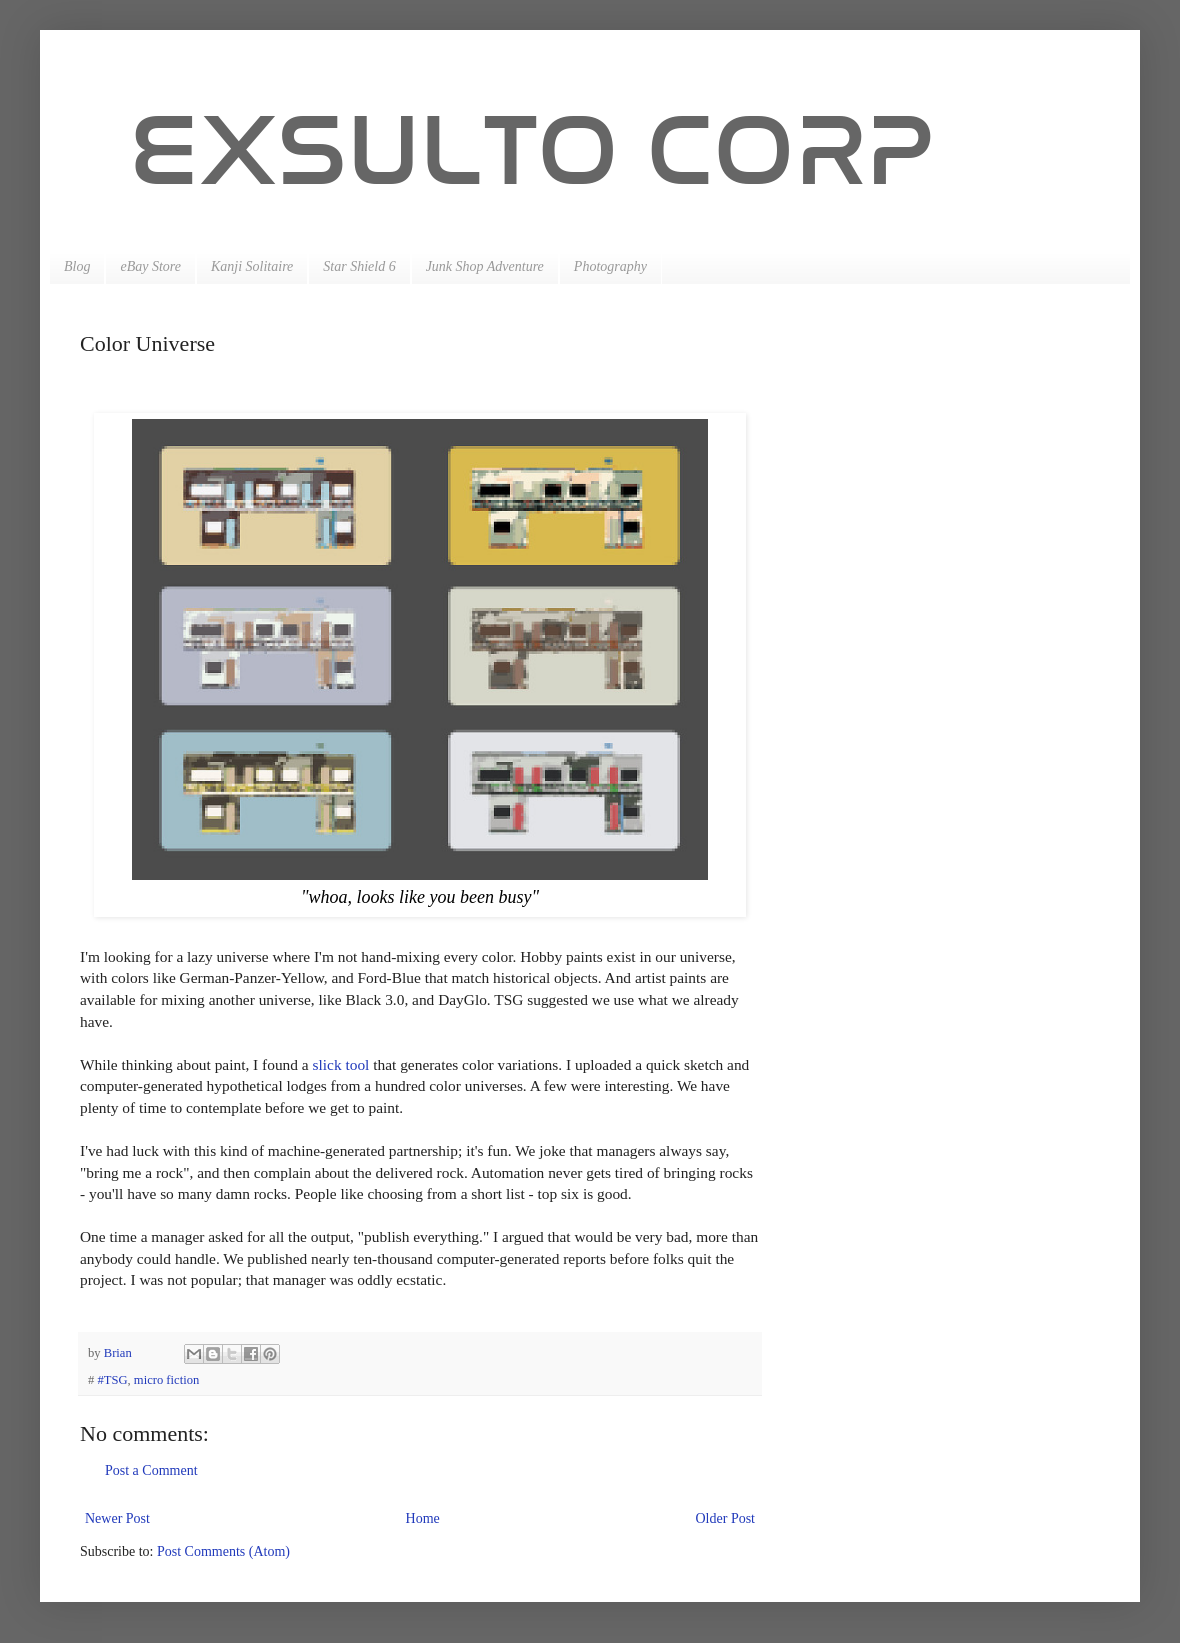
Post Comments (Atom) (223, 1551)
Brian (119, 1353)
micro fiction (166, 1380)
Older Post (726, 1518)
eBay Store (150, 266)
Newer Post (117, 1518)
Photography (610, 266)
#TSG (112, 1380)
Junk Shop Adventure (485, 266)
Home (423, 1518)
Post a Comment (151, 1470)
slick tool (341, 1064)
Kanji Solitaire (252, 266)
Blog (77, 266)
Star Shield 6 (359, 266)
